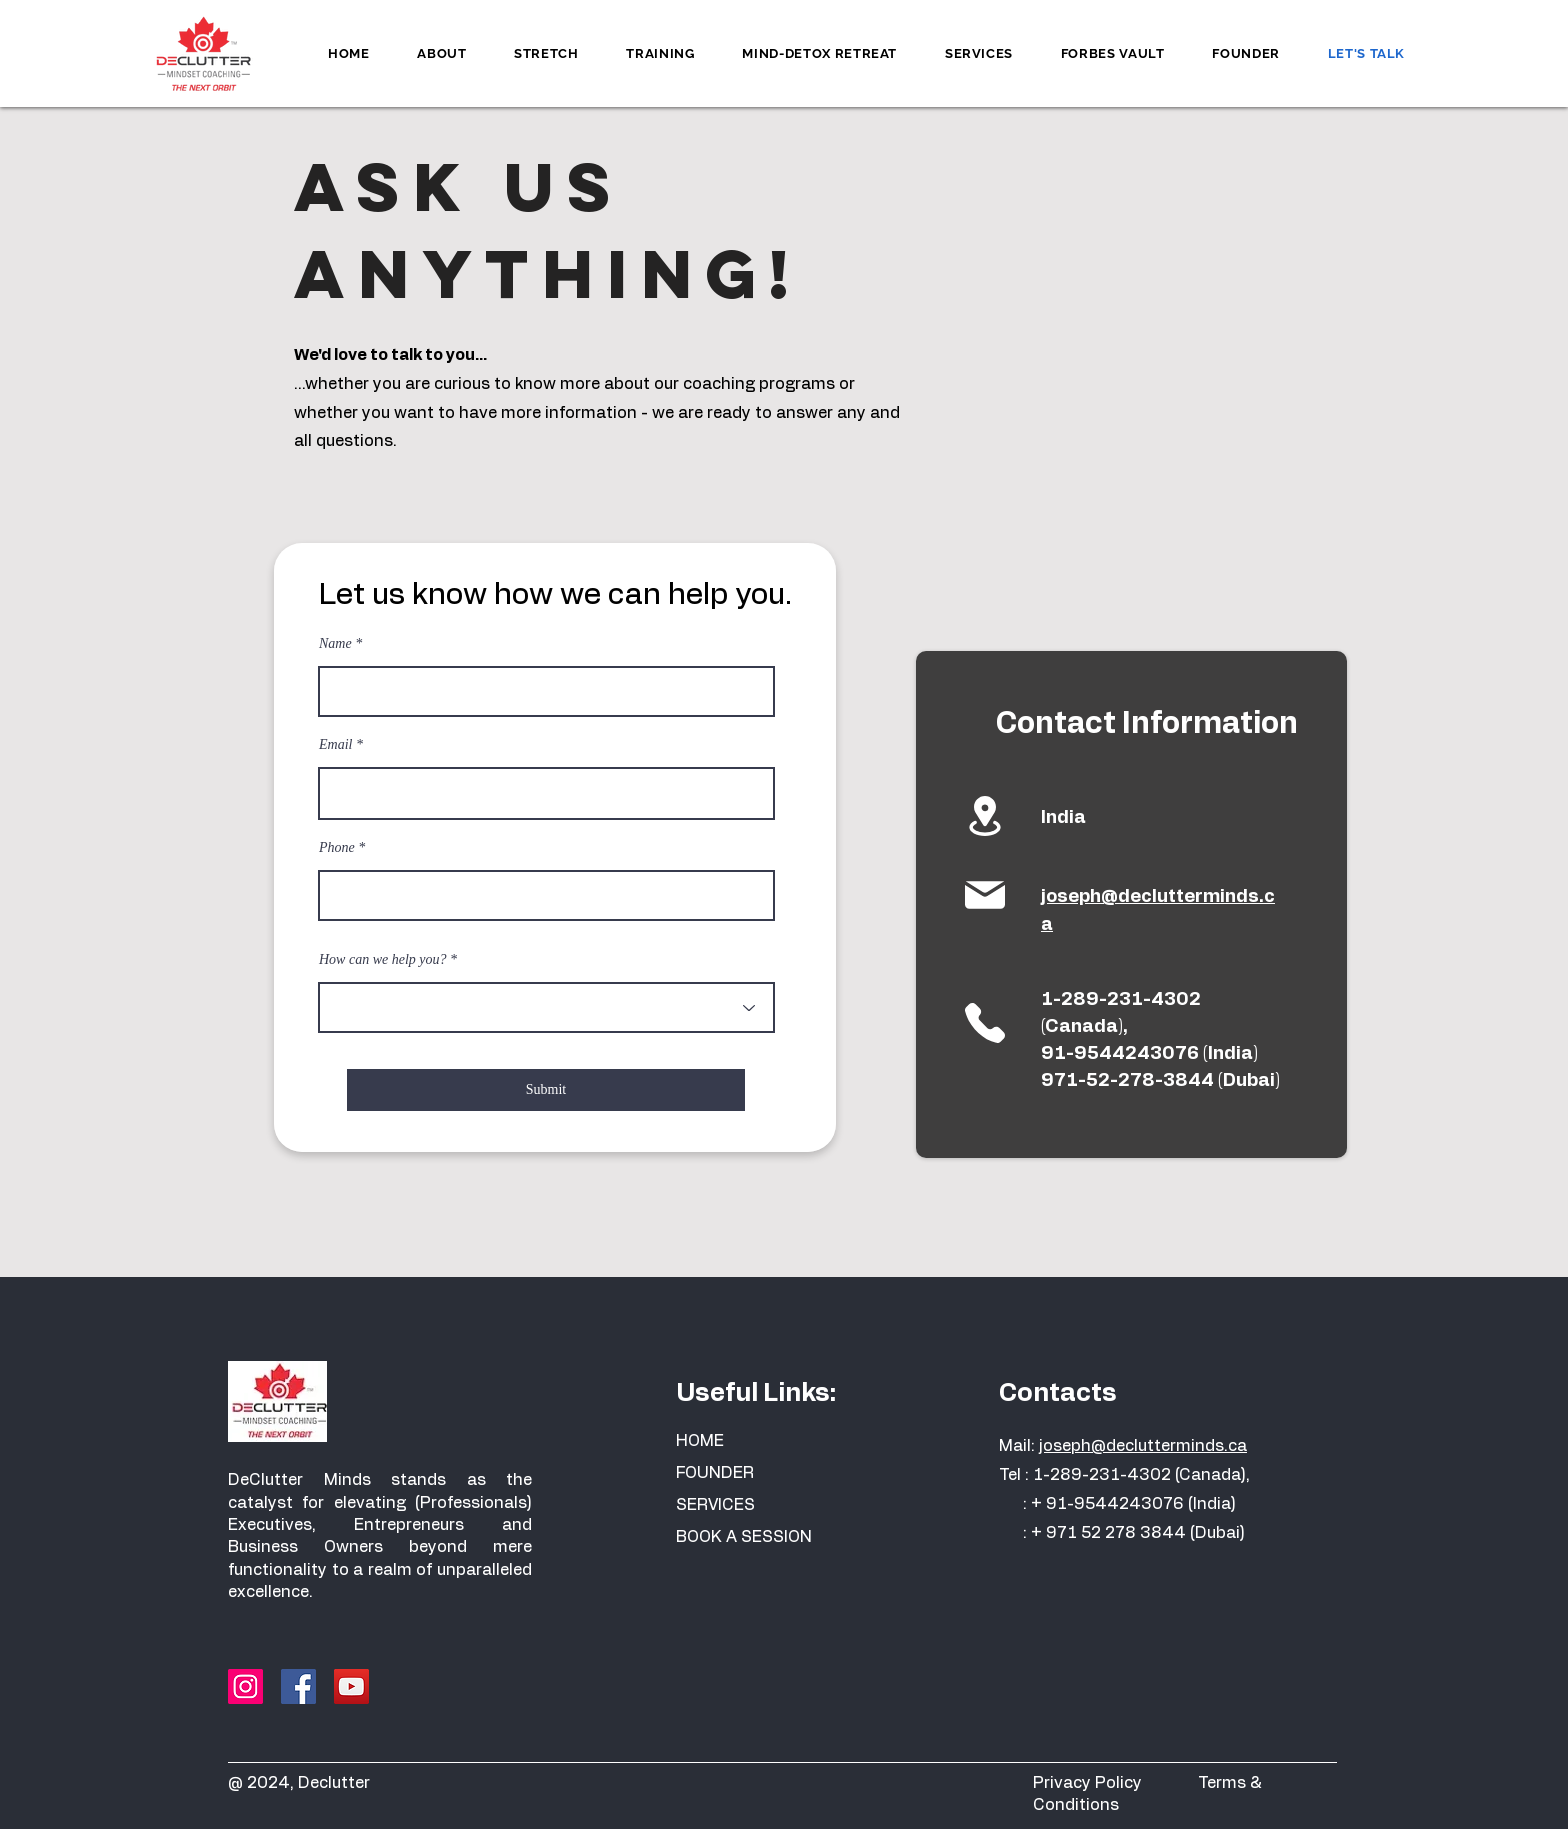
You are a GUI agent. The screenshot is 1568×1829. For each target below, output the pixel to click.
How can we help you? (383, 960)
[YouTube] (351, 1686)
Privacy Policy (1115, 1783)
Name (335, 644)
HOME (700, 1441)
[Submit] (546, 1090)
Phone (337, 848)
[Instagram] (245, 1686)
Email (335, 745)
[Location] (984, 816)
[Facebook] (298, 1686)
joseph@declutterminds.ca (1143, 1446)
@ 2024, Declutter (299, 1783)
